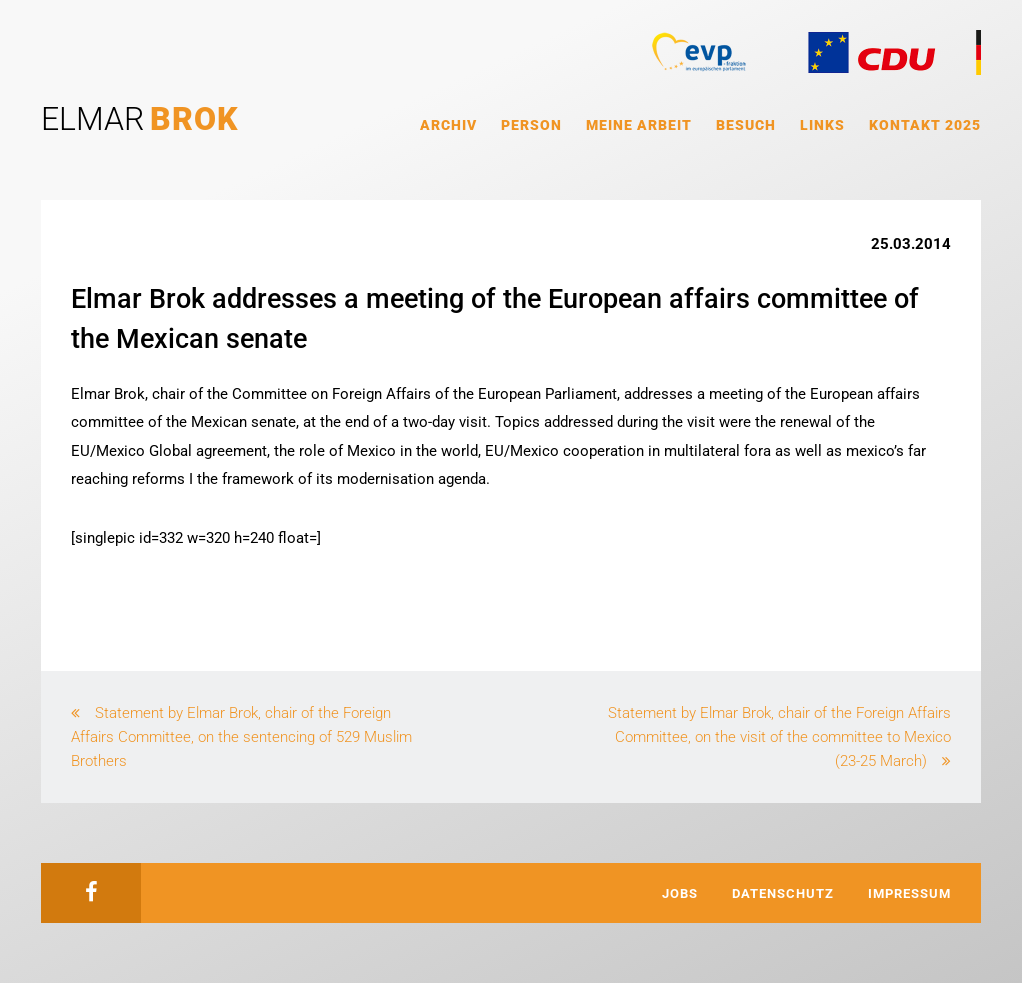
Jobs (680, 893)
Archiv (448, 125)
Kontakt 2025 (925, 125)
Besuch (746, 125)
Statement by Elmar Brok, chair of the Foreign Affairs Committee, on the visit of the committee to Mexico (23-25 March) (779, 737)
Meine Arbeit (639, 125)
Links (822, 125)
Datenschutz (783, 893)
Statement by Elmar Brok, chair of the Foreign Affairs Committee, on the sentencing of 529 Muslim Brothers (241, 737)
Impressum (909, 893)
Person (531, 125)
